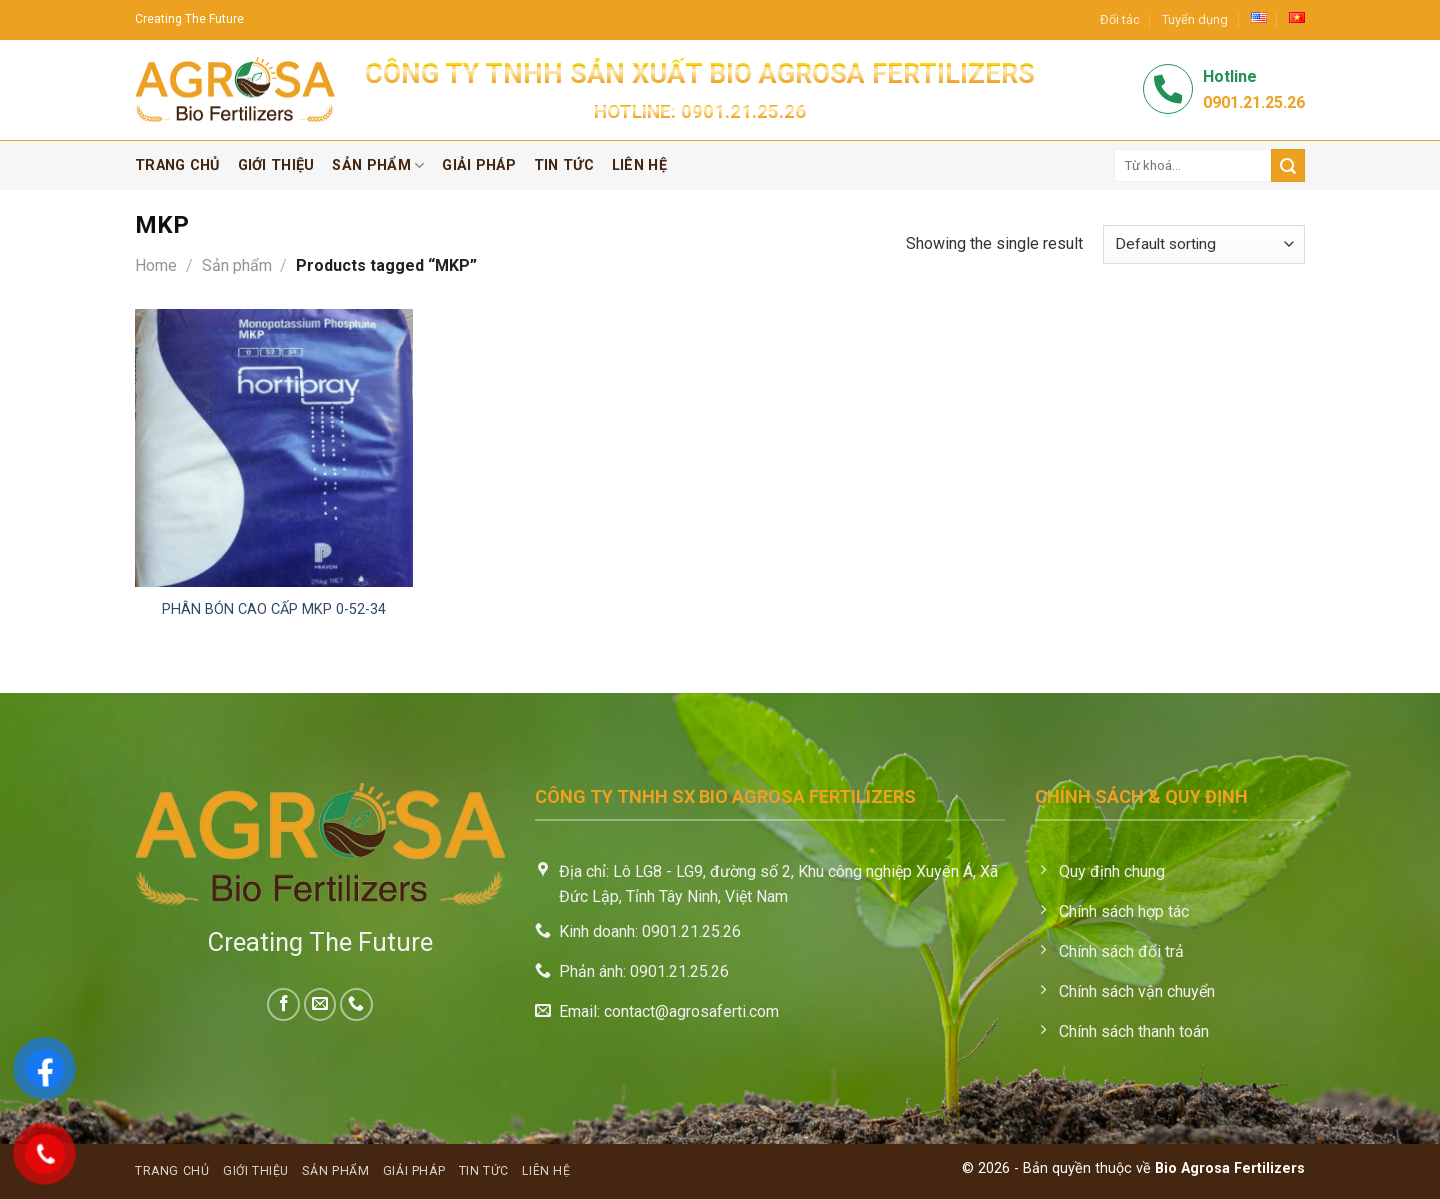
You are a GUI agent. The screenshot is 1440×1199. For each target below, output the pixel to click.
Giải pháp (479, 165)
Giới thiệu (276, 165)
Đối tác (1120, 19)
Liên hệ (639, 165)
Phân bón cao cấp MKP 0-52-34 (274, 609)
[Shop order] (1204, 244)
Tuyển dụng (1195, 19)
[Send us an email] (320, 1004)
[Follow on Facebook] (283, 1004)
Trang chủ (177, 165)
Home (156, 265)
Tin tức (564, 165)
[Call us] (356, 1004)
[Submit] (1288, 165)
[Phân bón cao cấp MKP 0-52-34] (274, 448)
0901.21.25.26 (743, 111)
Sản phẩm (378, 165)
